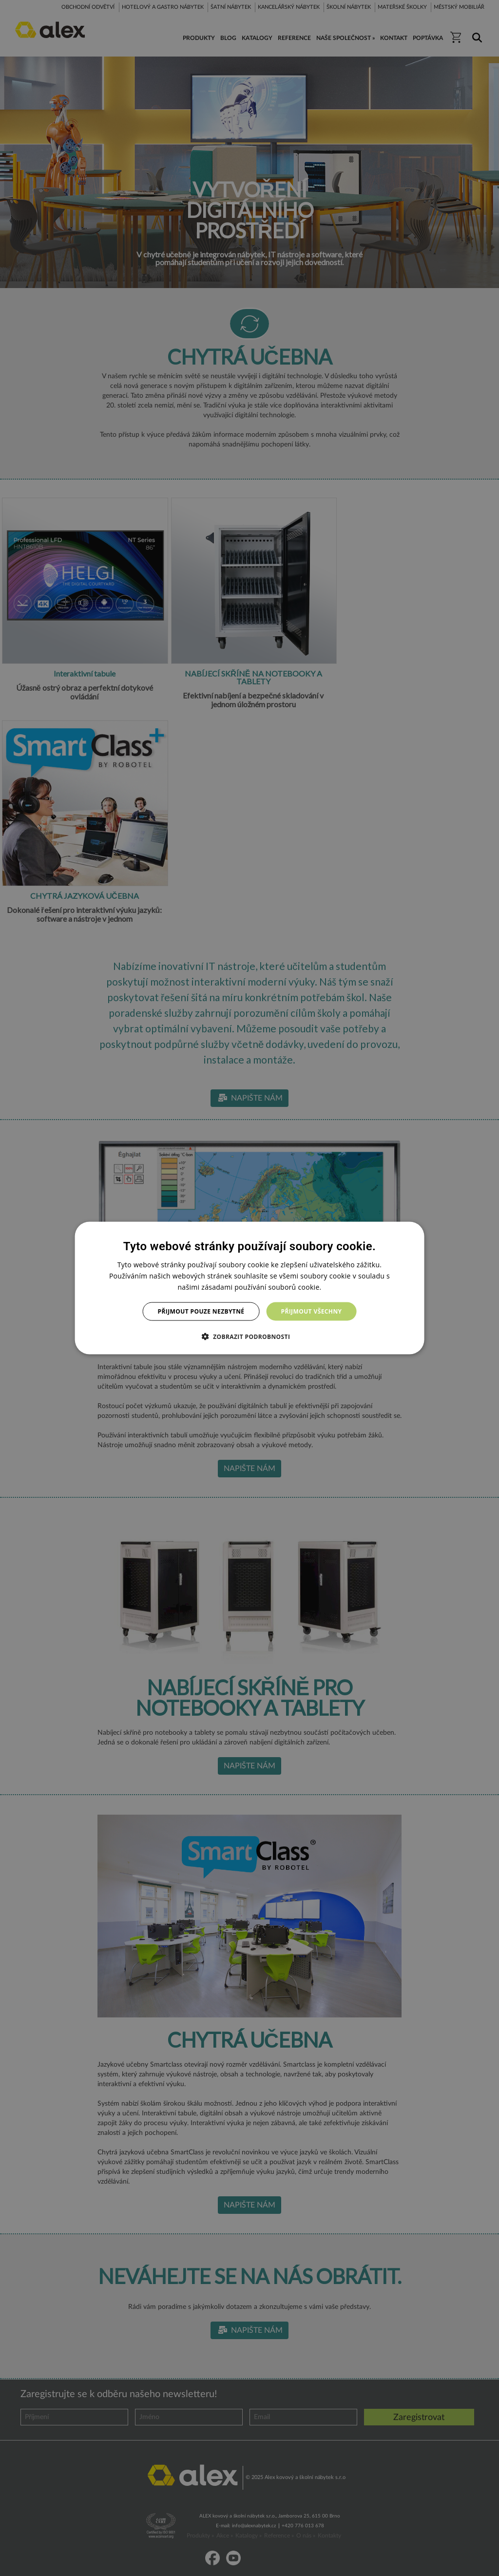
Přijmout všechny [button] (311, 1311)
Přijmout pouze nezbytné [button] (201, 1311)
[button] (249, 1336)
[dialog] (249, 1288)
